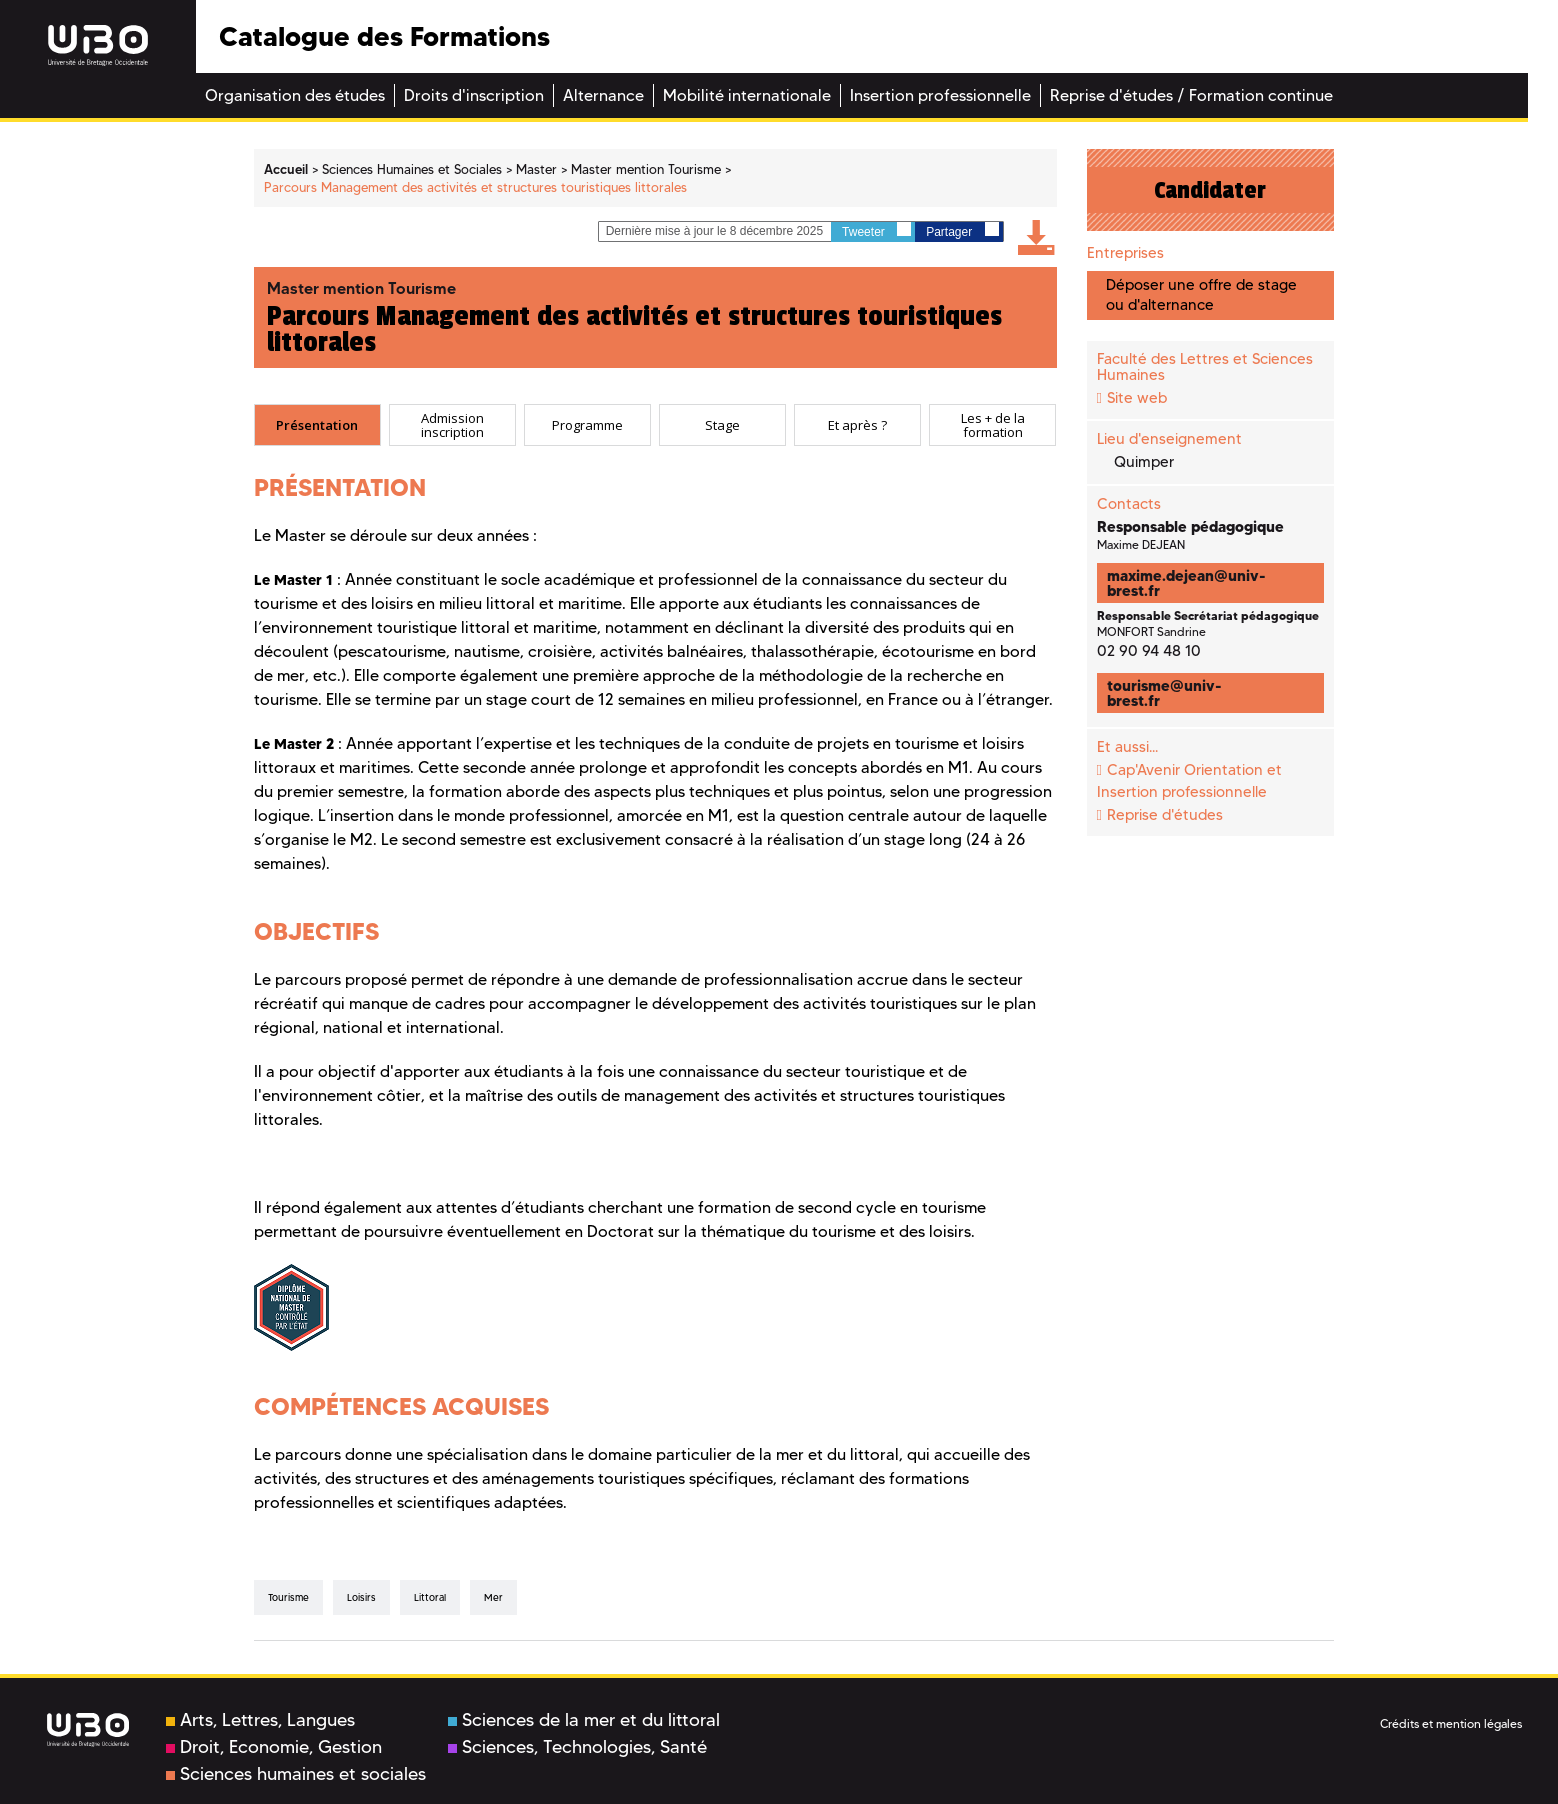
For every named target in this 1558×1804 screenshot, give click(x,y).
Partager (962, 230)
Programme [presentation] (587, 425)
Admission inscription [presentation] (452, 425)
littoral (430, 1597)
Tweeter (876, 230)
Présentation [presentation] (317, 425)
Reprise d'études (1165, 815)
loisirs (361, 1597)
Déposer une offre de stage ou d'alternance (1201, 294)
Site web (1137, 398)
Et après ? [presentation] (857, 425)
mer (493, 1597)
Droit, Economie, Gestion (274, 1747)
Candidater (1210, 190)
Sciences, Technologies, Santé (577, 1747)
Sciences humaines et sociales (296, 1774)
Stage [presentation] (722, 425)
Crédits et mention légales (1451, 1723)
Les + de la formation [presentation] (993, 425)
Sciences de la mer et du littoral (584, 1720)
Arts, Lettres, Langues (260, 1720)
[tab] (317, 425)
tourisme (288, 1597)
